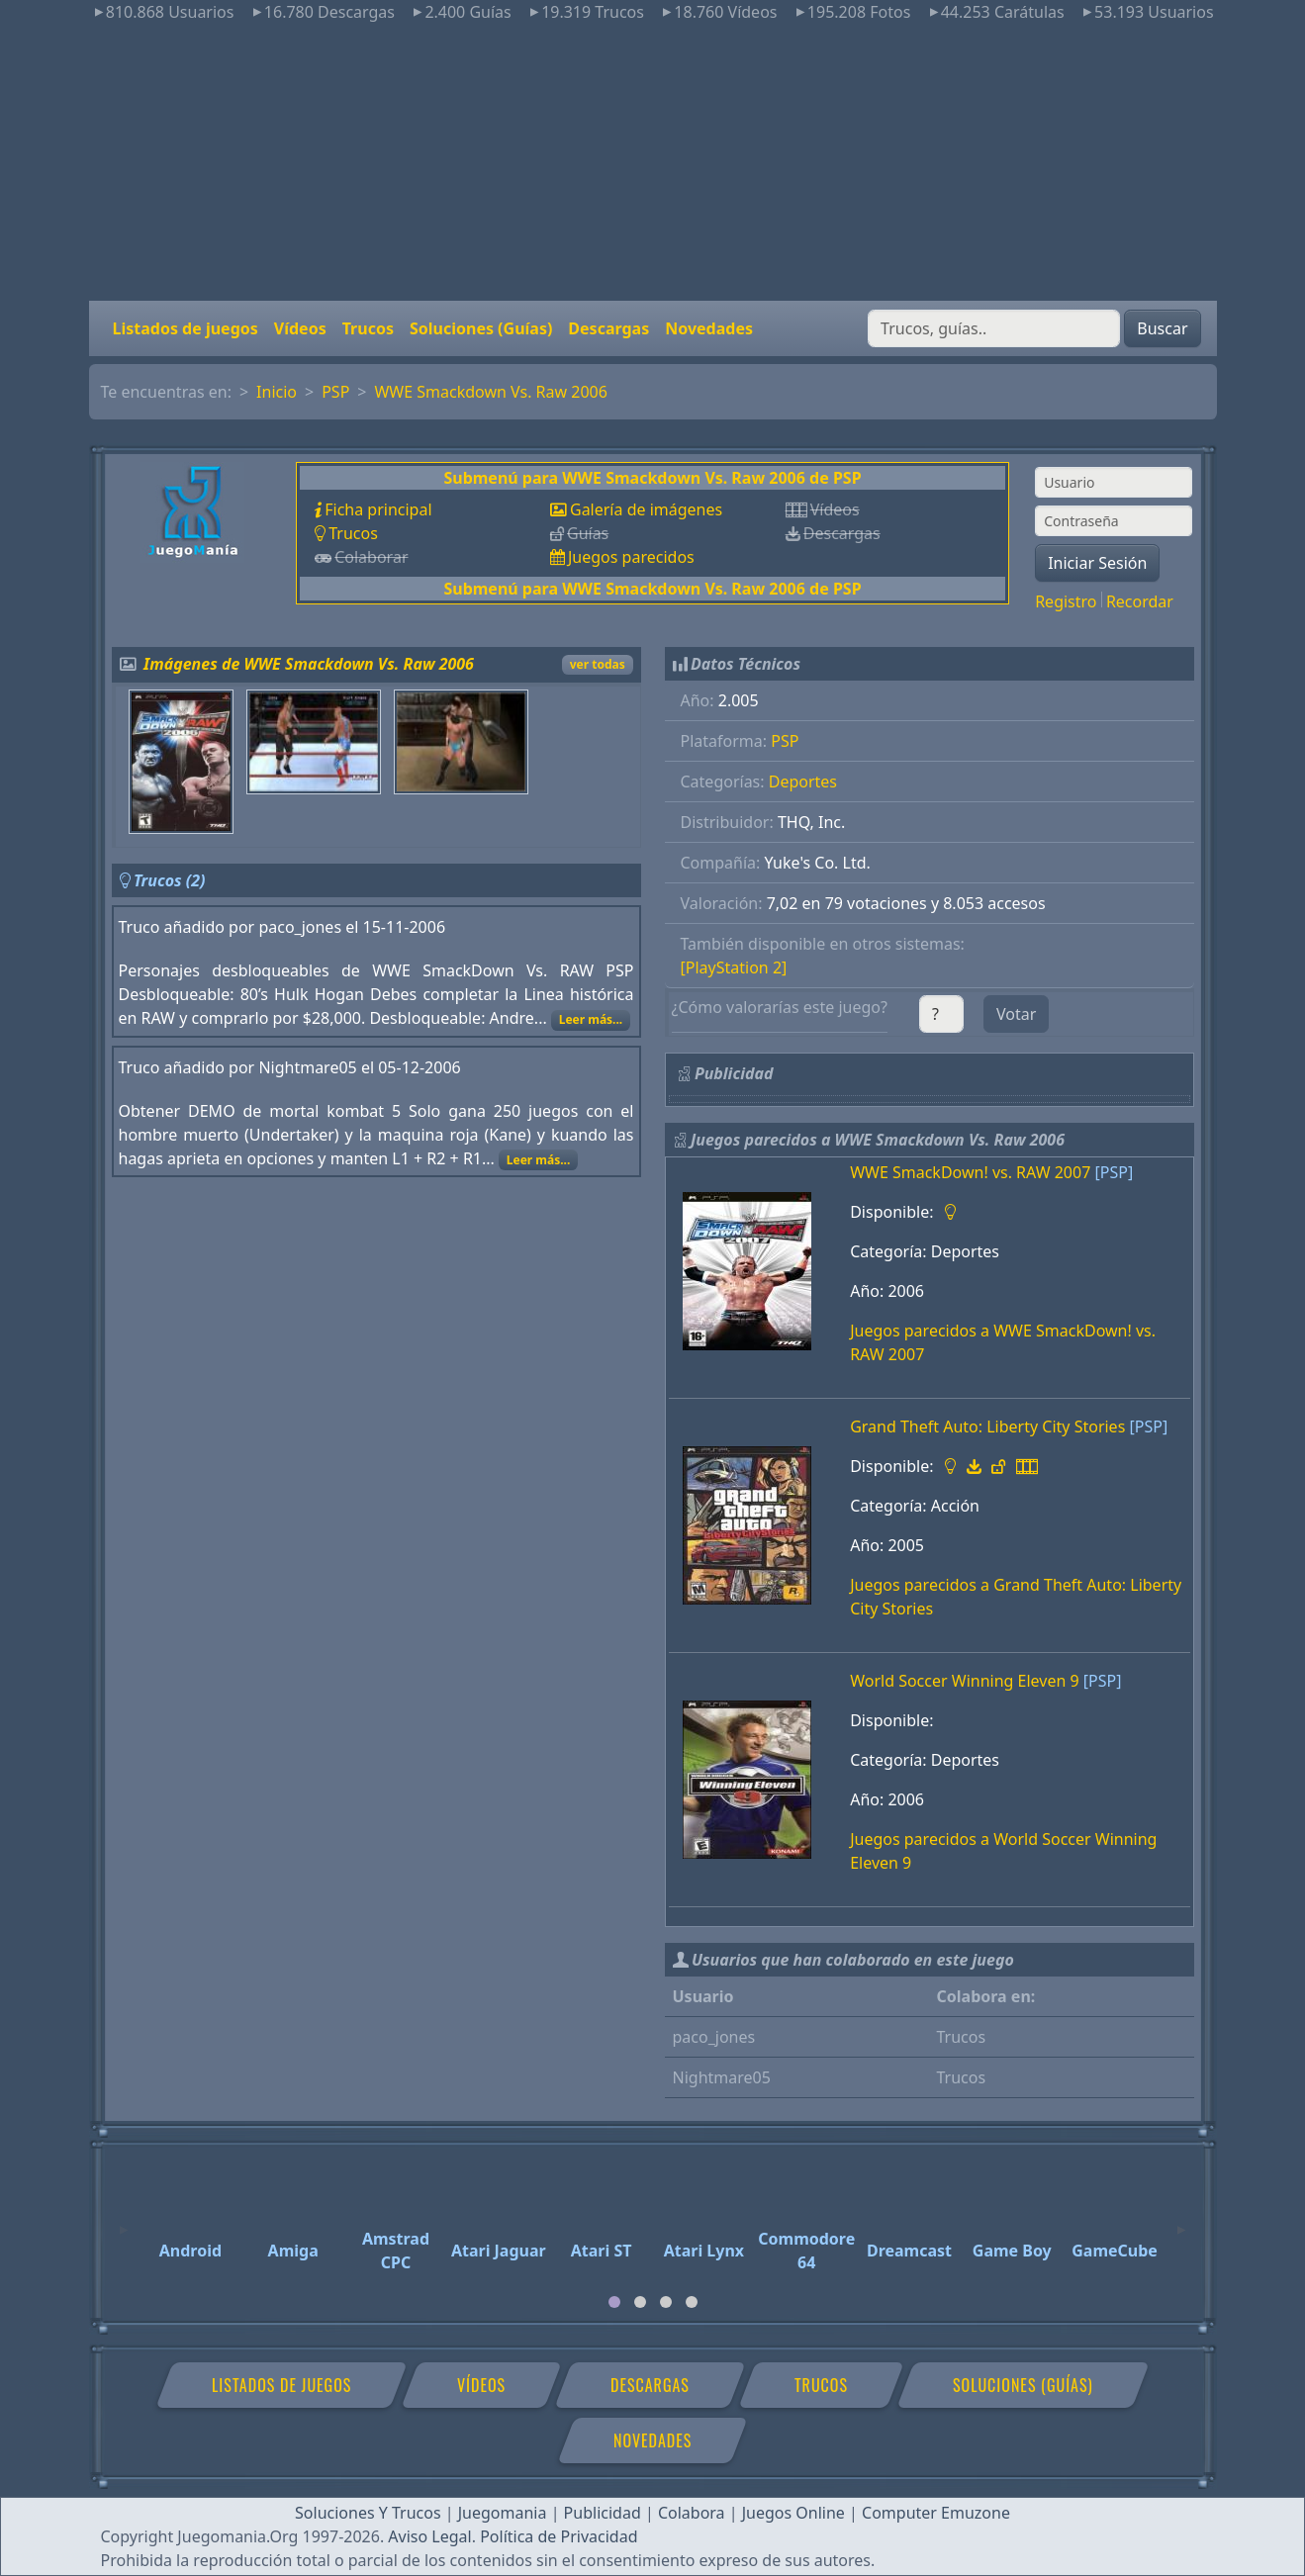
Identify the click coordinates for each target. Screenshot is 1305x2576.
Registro (1065, 601)
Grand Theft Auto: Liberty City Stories (987, 1426)
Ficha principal (378, 509)
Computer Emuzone (936, 2513)
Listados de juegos (185, 328)
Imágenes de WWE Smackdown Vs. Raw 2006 (308, 664)
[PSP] (1113, 1172)
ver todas (597, 664)
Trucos (368, 328)
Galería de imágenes (646, 509)
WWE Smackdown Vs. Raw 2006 (490, 392)
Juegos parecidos (631, 557)
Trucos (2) (170, 880)
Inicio (276, 392)
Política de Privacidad (558, 2536)
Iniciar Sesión (1097, 563)
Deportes (803, 781)
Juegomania (502, 2513)
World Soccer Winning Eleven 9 (964, 1681)
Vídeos (300, 328)
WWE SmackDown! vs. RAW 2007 (970, 1172)
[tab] (614, 2302)
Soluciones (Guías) (481, 328)
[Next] (1181, 2221)
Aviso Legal (429, 2536)
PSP (335, 392)
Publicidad (602, 2513)
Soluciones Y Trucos (368, 2513)
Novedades (709, 328)
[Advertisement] (653, 162)
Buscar (1162, 328)
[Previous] (124, 2221)
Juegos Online (793, 2513)
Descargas (608, 328)
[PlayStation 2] (734, 967)
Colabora (691, 2513)
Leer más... (591, 1019)
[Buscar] (994, 328)
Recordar (1139, 601)
